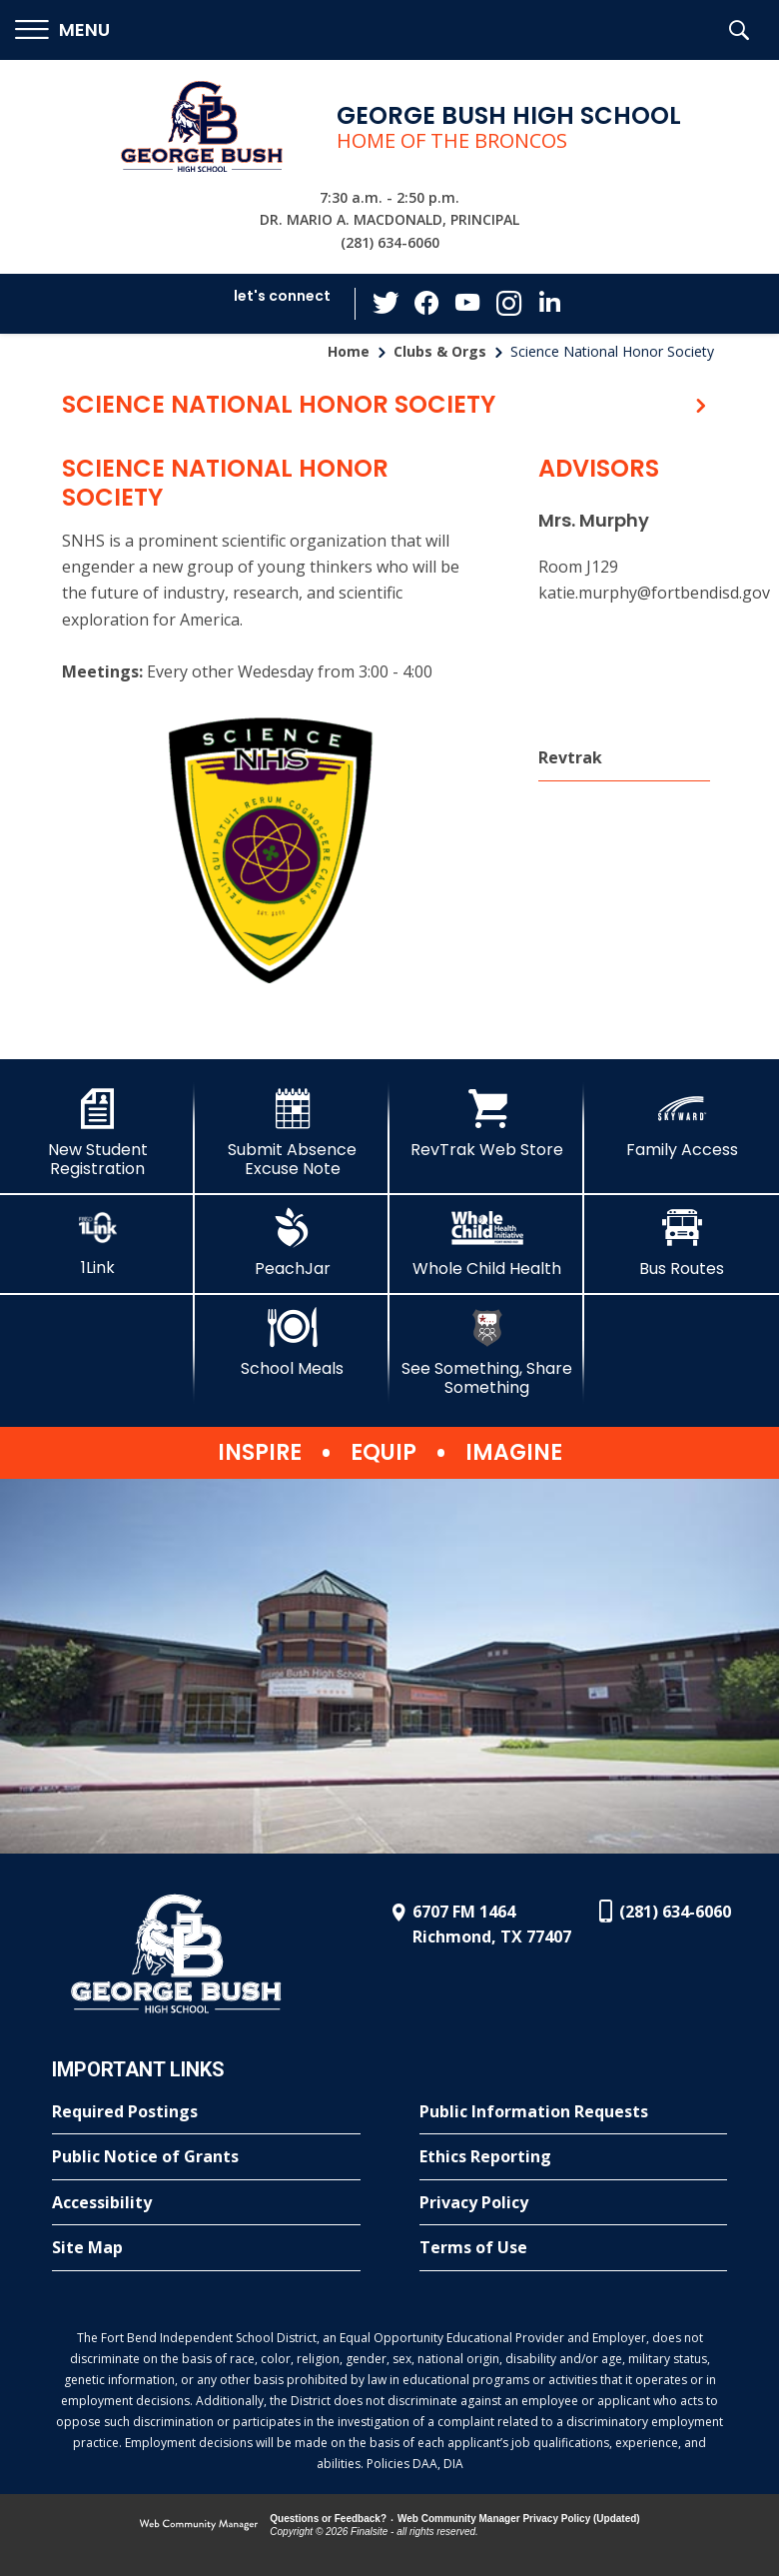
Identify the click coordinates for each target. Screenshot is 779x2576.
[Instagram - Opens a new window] (508, 304)
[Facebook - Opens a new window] (428, 304)
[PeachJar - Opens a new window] (292, 1243)
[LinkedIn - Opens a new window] (548, 302)
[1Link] (97, 1242)
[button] (62, 30)
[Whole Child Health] (486, 1243)
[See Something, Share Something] (486, 1352)
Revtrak (570, 757)
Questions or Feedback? (328, 2518)
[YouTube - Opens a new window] (468, 303)
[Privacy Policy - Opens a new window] (573, 2203)
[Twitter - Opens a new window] (388, 303)
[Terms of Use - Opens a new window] (573, 2248)
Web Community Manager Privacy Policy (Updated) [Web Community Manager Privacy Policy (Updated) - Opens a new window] (518, 2518)
